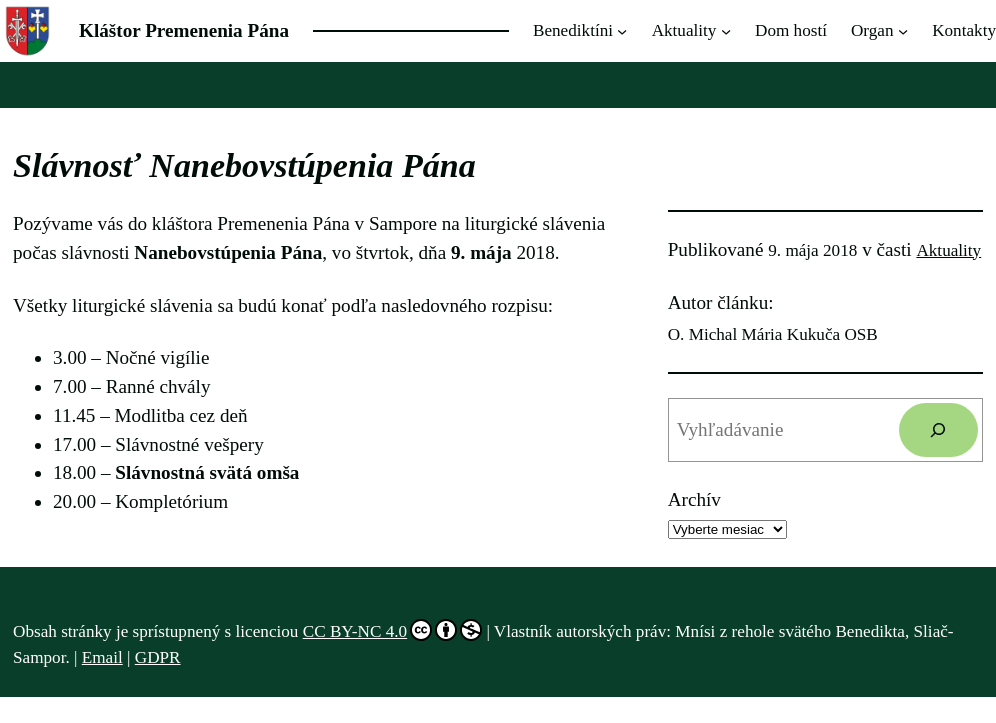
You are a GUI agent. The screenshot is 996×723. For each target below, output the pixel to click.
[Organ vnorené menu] (903, 31)
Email (102, 657)
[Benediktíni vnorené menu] (622, 31)
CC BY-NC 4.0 (392, 630)
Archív (694, 499)
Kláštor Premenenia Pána (184, 30)
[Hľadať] (938, 430)
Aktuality (948, 250)
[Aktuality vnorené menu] (726, 31)
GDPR (158, 657)
